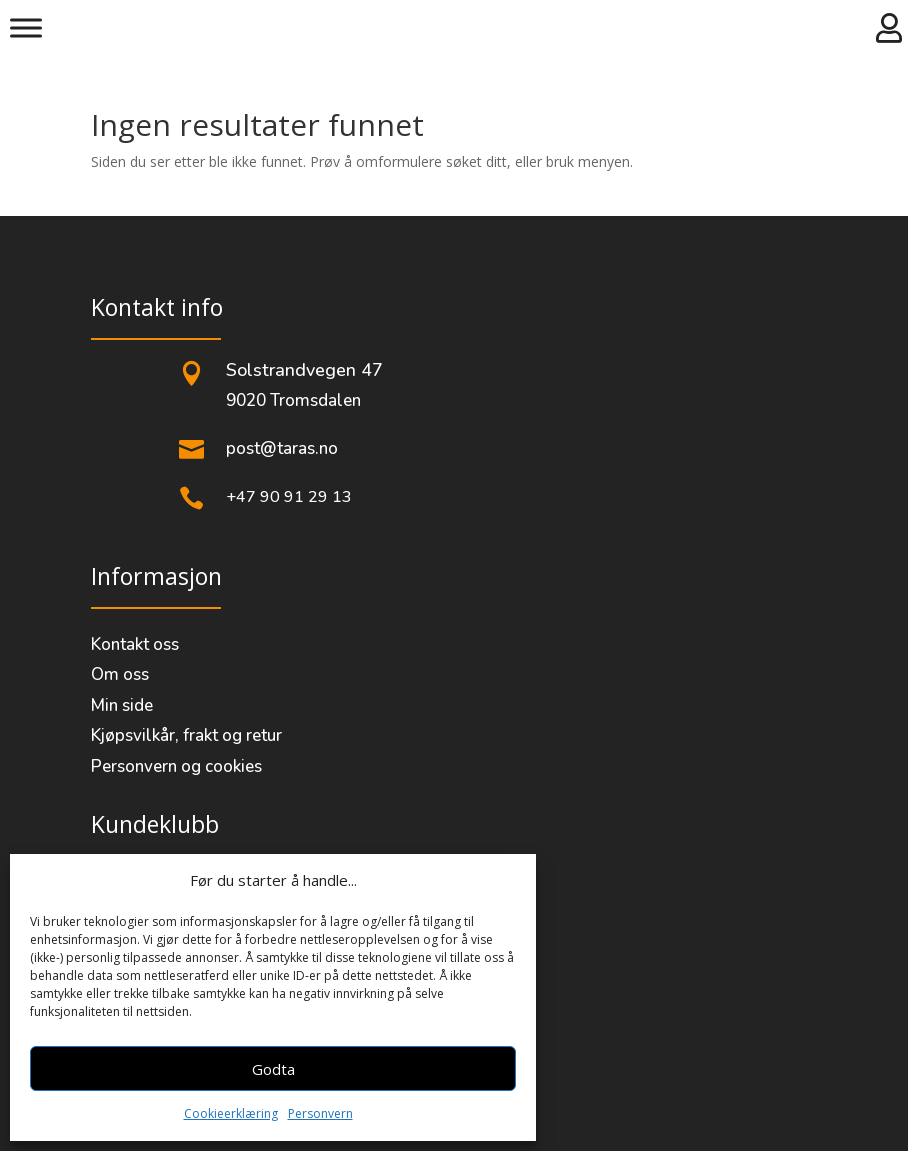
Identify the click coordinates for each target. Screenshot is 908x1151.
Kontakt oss (135, 644)
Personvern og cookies (176, 766)
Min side (122, 705)
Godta (273, 1069)
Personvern (320, 1113)
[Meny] (26, 27)
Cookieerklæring (231, 1113)
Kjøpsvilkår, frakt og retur (186, 735)
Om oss (120, 674)
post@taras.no (282, 448)
